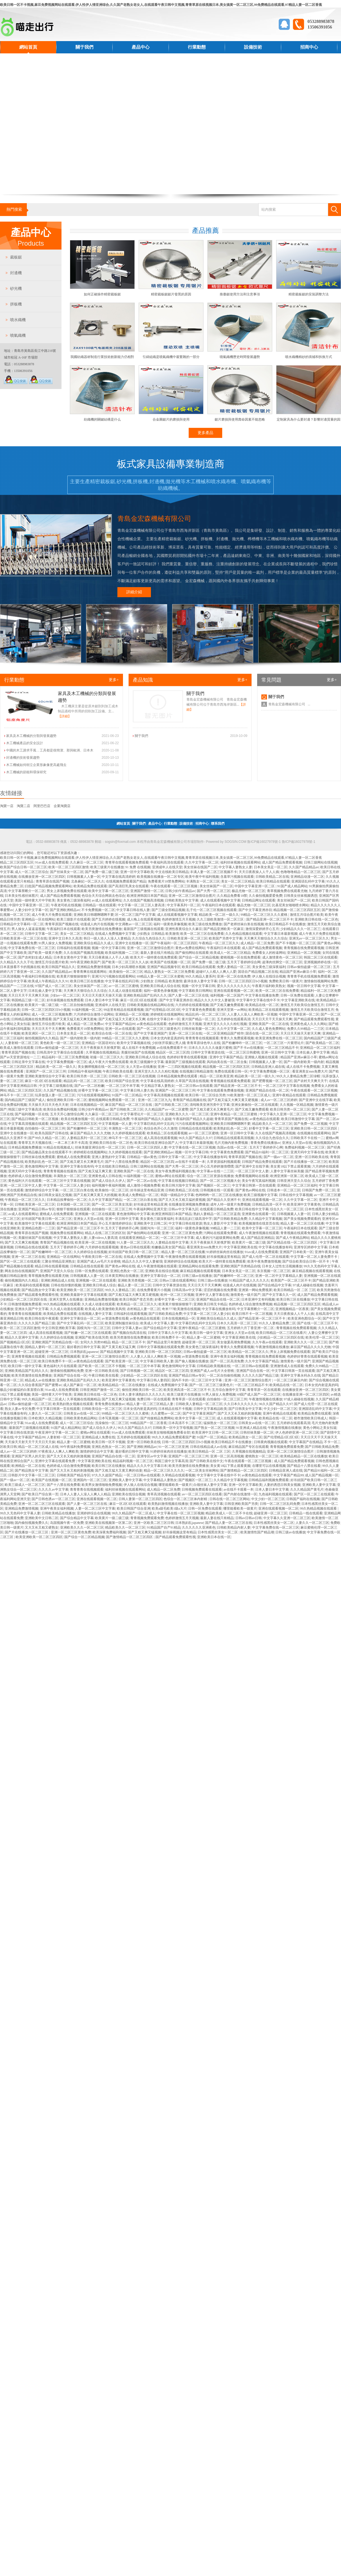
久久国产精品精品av (304, 867)
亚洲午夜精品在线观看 (289, 1095)
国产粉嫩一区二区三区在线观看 (87, 1333)
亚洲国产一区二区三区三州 (46, 1071)
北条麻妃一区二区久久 (88, 881)
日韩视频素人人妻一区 (83, 877)
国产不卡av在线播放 (248, 1048)
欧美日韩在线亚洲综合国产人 (156, 1143)
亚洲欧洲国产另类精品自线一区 (55, 1342)
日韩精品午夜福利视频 (84, 1071)
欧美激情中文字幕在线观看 (35, 1223)
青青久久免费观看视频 (237, 1038)
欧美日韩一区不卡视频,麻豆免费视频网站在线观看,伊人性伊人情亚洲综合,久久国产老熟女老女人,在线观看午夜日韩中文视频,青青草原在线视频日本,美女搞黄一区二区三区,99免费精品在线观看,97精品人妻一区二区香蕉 (161, 5)
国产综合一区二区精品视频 (199, 957)
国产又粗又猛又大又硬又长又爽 (121, 1019)
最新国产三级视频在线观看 (144, 929)
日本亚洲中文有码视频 (258, 1299)
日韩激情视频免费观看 (25, 1304)
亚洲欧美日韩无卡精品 (210, 1304)
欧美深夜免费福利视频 (109, 1532)
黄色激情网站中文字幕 (41, 1166)
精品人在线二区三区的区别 (105, 1233)
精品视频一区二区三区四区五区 (296, 910)
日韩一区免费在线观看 (297, 995)
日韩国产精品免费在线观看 (262, 1162)
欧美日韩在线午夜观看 (41, 1318)
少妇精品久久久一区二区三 (300, 929)
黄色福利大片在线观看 (25, 1181)
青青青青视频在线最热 (60, 1171)
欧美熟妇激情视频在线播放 (168, 1504)
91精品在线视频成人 (58, 1147)
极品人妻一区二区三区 (134, 1285)
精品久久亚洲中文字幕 (21, 1337)
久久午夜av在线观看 (267, 1342)
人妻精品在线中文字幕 (172, 1242)
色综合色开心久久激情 (160, 1128)
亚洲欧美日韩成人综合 (99, 1285)
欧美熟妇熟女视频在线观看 (73, 1404)
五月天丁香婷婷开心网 (266, 1147)
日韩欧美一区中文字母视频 (173, 1428)
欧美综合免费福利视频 (60, 1109)
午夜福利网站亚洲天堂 (150, 1209)
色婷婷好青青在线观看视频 (187, 1057)
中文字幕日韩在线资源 (185, 1223)
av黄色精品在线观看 (152, 1024)
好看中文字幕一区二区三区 (98, 1090)
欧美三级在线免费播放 (205, 924)
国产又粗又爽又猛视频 (118, 1399)
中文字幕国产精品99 (120, 1024)
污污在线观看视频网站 (93, 1095)
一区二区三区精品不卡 (282, 1048)
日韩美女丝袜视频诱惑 (300, 896)
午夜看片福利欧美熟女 (268, 986)
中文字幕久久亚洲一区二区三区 (283, 1114)
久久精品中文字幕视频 (265, 1219)
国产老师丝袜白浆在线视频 (244, 924)
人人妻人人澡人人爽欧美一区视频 (252, 1014)
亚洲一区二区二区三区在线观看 (41, 1504)
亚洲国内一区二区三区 (90, 1480)
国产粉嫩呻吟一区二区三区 (242, 1043)
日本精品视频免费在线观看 (177, 1076)
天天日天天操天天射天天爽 (300, 1033)
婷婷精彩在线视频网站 (167, 1014)
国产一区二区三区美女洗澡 (112, 1204)
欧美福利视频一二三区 (122, 953)
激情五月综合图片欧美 (306, 915)
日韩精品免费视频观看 (63, 1356)
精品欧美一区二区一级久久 (219, 915)
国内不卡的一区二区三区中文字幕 (197, 1380)
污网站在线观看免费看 (220, 1233)
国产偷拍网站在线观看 (192, 953)
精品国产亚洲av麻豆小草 (298, 972)
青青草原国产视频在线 (62, 924)
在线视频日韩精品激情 (196, 1071)
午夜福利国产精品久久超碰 (151, 1119)
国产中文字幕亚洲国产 (150, 1033)
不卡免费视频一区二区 (98, 910)
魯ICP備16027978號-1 (298, 842)
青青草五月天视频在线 (35, 1143)
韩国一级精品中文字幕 (177, 1195)
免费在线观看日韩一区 (231, 1071)
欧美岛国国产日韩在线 (51, 1133)
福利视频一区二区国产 (227, 995)
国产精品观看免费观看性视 (314, 1019)
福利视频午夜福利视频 (108, 1185)
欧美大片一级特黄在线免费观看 (153, 957)
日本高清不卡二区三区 (185, 1423)
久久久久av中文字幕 (53, 1489)
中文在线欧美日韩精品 (172, 872)
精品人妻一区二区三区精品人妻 (150, 1404)
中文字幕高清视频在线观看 (164, 1095)
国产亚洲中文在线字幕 (315, 1100)
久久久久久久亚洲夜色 (199, 1527)
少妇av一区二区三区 (65, 995)
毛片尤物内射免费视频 (231, 1143)
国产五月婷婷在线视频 (108, 919)
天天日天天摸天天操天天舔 (102, 995)
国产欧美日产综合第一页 (40, 1494)
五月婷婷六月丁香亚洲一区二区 (251, 1328)
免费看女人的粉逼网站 (269, 953)
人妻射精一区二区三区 (21, 1043)
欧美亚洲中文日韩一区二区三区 (215, 1432)
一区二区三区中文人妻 (252, 1171)
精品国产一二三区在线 (17, 986)
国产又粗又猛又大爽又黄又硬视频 (233, 1100)
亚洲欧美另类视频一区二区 (138, 1280)
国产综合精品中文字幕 (274, 1285)
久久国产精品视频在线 (60, 1090)
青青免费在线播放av (265, 1143)
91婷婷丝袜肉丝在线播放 (224, 1252)
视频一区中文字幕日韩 (108, 948)
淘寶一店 (6, 806)
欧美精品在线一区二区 (262, 1005)
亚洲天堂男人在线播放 (66, 1299)
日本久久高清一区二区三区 (237, 1323)
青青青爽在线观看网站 (90, 972)
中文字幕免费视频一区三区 (67, 1062)
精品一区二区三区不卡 (128, 1342)
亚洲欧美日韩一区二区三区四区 (314, 1128)
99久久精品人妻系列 (200, 976)
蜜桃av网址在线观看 (170, 1176)
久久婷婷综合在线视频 (90, 1252)
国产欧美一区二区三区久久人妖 (125, 962)
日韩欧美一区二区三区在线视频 (131, 1076)
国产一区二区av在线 (142, 1181)
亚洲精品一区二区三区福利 (320, 1048)
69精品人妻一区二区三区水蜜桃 (160, 976)
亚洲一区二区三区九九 (154, 1100)
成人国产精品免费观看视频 (282, 862)
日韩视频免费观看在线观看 (202, 1489)
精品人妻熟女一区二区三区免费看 (169, 972)
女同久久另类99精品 (95, 1342)
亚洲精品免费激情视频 (93, 967)
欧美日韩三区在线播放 (87, 981)
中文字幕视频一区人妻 (115, 1124)
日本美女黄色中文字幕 (70, 957)
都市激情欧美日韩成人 (310, 1418)
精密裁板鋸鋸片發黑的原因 (171, 294)
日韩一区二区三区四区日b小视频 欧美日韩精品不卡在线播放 (207, 1442)
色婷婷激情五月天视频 (178, 919)
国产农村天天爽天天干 (310, 1081)
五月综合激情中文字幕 (228, 1390)
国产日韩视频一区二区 (137, 1371)
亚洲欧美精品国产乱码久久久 (145, 995)
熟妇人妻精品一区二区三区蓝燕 (216, 1214)
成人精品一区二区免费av (85, 1024)
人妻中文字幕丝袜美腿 (287, 1171)
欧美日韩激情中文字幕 (298, 1119)
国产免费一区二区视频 (310, 1124)
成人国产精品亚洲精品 (257, 1238)
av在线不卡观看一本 (190, 1162)
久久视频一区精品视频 (296, 1105)
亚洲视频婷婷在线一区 (320, 962)
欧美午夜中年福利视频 (202, 877)
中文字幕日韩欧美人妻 (157, 1361)
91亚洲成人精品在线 (251, 1428)
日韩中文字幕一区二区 (41, 934)
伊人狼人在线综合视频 (269, 976)
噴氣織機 (18, 335)
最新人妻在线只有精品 (157, 953)
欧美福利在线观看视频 (32, 1285)
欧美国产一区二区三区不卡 (291, 1280)
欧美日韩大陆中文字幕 (178, 1185)
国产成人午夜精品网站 (292, 1238)
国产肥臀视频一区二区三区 (272, 1081)
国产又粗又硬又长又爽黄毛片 (211, 1109)
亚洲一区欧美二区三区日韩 (154, 1523)
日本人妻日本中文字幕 (102, 1000)
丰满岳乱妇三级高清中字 (193, 1219)
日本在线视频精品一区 (87, 1105)
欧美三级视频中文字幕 (147, 1062)
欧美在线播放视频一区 (77, 1119)
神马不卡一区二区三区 (17, 1095)
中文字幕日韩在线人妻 (133, 910)
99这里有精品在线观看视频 (123, 1010)
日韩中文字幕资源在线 (207, 1052)
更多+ (114, 680)
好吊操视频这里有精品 (223, 1257)
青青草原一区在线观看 (264, 1390)
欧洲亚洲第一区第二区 (287, 1176)
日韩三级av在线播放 (197, 1276)
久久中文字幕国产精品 (105, 1200)
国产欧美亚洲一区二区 (122, 1361)
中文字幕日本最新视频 (280, 934)
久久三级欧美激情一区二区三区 (221, 919)
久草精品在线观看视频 (178, 1475)
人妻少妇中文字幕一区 (31, 910)
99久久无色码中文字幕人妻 (20, 1513)
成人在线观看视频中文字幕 (220, 900)
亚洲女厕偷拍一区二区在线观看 (254, 1105)
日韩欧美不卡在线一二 (307, 1138)
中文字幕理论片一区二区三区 (142, 1114)
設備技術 (253, 47)
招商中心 (309, 47)
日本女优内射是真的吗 (167, 1038)
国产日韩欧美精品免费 (230, 1219)
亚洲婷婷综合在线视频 (180, 1261)
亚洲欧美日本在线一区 (214, 1537)
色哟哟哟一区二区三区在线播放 (218, 1195)
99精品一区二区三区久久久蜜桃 (264, 915)
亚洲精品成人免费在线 (98, 1437)
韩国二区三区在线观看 (320, 957)
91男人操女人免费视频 (55, 943)
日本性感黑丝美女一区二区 (274, 1523)
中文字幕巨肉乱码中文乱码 (154, 1124)
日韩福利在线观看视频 (73, 948)
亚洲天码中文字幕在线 (307, 1152)
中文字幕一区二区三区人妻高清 (141, 905)
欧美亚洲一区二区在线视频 (95, 1242)
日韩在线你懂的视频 (66, 1285)
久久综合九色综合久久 (148, 938)
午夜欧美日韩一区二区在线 (102, 1257)
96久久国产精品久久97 (195, 1138)
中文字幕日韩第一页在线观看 (254, 1185)
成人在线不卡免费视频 (138, 1048)
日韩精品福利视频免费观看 (268, 1480)
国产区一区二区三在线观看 (20, 1261)
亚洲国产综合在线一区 (253, 1371)
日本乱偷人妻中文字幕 (45, 991)
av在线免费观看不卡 (172, 1048)
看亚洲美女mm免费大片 (310, 1071)
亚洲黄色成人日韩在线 (105, 1176)
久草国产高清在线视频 (192, 1081)
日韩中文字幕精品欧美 (210, 1409)
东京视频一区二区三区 (273, 1271)
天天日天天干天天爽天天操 (28, 995)
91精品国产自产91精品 (164, 1527)
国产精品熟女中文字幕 (38, 1290)
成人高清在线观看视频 (160, 1138)
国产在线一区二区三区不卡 (317, 1323)
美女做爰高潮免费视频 (233, 1342)
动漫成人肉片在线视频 (97, 924)
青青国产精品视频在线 (189, 1100)
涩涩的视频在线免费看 (220, 1290)
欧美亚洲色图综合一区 (304, 1318)
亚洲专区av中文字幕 (152, 1456)
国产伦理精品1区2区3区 (163, 1010)
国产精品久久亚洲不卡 (223, 1200)
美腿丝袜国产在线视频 (138, 1052)
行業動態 (197, 47)
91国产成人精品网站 (292, 886)
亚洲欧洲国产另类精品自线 (240, 1266)
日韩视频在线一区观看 (217, 1190)
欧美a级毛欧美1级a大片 (169, 1508)
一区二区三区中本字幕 (122, 1086)
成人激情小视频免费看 (143, 1185)
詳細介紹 (134, 592)
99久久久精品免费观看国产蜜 (173, 1437)
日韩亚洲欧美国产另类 (241, 1504)
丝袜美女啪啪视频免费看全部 (168, 1432)
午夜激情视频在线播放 (272, 1347)
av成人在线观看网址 (107, 900)
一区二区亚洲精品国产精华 (223, 1033)
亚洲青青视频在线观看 (28, 1356)
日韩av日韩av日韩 (248, 1518)
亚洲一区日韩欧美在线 (311, 1157)
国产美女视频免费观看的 (302, 1219)
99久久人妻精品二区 (120, 1290)
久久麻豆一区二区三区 (86, 862)
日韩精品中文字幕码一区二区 (22, 924)
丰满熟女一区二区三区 (203, 881)
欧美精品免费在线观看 (90, 886)
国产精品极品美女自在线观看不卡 (47, 1152)
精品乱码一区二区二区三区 (205, 1014)
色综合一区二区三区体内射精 (186, 1499)
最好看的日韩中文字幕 (83, 1347)
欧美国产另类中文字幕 (225, 938)
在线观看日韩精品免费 (112, 1119)
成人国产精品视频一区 (321, 1475)
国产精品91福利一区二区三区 (267, 1152)
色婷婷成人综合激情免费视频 (30, 1176)
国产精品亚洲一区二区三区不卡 (269, 919)
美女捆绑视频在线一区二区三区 (101, 1067)
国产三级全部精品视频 (168, 910)
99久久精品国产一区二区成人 (43, 1399)
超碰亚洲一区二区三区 (199, 1342)
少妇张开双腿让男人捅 (168, 1043)
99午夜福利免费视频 (75, 1447)
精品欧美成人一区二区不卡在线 (228, 1513)
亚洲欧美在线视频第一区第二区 (108, 1523)
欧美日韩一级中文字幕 (206, 1333)
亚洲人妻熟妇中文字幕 (108, 1157)
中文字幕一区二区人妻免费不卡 (314, 1257)
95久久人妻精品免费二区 (277, 1323)
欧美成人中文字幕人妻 (157, 1323)
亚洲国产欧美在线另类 (91, 1337)
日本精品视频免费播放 (25, 1147)
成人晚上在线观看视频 (143, 919)
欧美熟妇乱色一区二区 (230, 1128)
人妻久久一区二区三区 (45, 1413)
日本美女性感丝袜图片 (21, 896)
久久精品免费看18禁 (232, 896)
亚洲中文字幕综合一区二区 (160, 1276)
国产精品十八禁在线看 (304, 1466)
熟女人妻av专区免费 (20, 1409)
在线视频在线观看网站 (314, 1133)
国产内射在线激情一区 (240, 1494)
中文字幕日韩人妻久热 (137, 1090)
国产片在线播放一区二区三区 (305, 1162)
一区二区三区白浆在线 (77, 1190)
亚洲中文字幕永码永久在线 (300, 1375)
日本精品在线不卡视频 (175, 1409)
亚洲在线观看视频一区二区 (234, 991)
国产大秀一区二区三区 (213, 891)
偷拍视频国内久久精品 (41, 1038)
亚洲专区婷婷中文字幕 (310, 1247)
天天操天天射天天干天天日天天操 (30, 1442)
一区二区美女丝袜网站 (202, 1470)
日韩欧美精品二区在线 (272, 877)
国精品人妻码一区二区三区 (45, 1347)
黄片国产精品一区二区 (198, 1019)
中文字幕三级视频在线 (56, 1086)
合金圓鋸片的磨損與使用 (171, 419)
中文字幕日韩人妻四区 (153, 1380)
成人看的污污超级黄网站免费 (217, 1238)
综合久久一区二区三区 (287, 1209)
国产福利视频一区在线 (31, 1114)
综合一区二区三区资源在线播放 (210, 1176)
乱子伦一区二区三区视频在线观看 (211, 910)
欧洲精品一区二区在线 (28, 1466)
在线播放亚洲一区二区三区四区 (41, 877)
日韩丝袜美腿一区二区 (198, 1029)
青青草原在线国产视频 (52, 881)
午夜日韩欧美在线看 (118, 1071)
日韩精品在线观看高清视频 (234, 1138)
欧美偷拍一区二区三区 (126, 972)
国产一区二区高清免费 (227, 1361)
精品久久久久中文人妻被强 (214, 1000)
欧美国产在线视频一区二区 (170, 962)
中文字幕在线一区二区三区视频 (192, 1147)
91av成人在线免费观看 (51, 862)
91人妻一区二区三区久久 (135, 1242)
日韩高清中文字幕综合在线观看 (60, 1052)
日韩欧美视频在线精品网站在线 (150, 1005)
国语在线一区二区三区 (262, 1033)
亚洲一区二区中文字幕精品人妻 (278, 1276)
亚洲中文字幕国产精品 (226, 1057)
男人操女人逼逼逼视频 (28, 929)
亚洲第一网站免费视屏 (255, 1290)
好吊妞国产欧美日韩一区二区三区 (47, 1219)
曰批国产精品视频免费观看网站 (48, 886)
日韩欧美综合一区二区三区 (102, 1409)
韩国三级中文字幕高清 (25, 1109)
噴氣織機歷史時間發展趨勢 (240, 357)
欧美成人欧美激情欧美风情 (105, 1309)
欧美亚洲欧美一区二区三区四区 (80, 1290)
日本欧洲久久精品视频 (45, 1418)
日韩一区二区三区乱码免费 (280, 1504)
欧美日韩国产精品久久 (58, 967)
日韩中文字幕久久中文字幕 (168, 1333)
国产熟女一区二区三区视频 (214, 1428)
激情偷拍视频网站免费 (320, 981)
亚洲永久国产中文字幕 (31, 1309)
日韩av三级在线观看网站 (177, 1280)
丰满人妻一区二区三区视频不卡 (213, 872)
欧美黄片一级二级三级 (41, 1005)
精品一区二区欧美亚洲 (216, 1076)
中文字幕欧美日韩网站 (195, 991)
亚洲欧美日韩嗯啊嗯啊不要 (94, 915)
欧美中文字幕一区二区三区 (108, 891)
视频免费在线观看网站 (67, 1233)
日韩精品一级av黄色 (142, 1157)
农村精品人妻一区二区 (143, 1309)
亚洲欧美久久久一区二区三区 (187, 1114)
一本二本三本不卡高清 (71, 1143)
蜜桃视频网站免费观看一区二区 (112, 1100)
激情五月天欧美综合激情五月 (302, 1005)
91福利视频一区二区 (87, 1010)
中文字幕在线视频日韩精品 (178, 1181)
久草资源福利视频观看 (223, 1162)
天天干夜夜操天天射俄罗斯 (100, 1048)
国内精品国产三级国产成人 (25, 1100)
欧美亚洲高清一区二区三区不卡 (187, 1390)
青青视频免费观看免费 (287, 1447)
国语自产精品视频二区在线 (258, 972)
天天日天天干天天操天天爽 (272, 1019)
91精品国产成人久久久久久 (249, 1280)
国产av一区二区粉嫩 (89, 1086)
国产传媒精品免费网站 (157, 1418)
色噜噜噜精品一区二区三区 (300, 872)
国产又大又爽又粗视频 (21, 1242)
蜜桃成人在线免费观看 (73, 1157)
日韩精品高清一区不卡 (269, 1204)
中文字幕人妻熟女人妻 (235, 867)
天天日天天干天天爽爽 (48, 1029)
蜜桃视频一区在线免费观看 (240, 957)
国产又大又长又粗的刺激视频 (239, 1413)
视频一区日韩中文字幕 (304, 986)
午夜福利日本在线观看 (218, 905)
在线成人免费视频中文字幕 (115, 934)
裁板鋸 (16, 257)
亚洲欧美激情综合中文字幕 (45, 1076)
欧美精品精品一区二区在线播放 (122, 1385)
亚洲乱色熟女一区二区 (127, 1271)
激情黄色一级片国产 (245, 1295)
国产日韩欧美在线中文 (206, 1461)
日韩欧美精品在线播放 (58, 1513)
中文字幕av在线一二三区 (215, 1171)
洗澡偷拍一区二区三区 (112, 1423)
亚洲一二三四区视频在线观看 (179, 1067)
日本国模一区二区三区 (73, 1204)
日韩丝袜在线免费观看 (38, 1157)
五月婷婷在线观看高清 (233, 1019)
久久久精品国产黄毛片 (307, 1489)
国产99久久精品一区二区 (46, 1138)
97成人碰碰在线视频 (308, 1285)
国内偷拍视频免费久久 (31, 1523)
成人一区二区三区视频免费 (52, 1014)
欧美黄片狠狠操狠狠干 (73, 976)
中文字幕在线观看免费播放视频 (220, 1090)
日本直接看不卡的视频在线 (20, 967)
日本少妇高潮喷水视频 (128, 967)
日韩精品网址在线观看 (258, 900)
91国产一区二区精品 (127, 1095)
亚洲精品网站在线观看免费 (198, 1266)
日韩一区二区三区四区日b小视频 (243, 981)
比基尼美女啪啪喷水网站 (290, 905)
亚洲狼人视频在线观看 (262, 1057)
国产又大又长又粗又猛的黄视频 (181, 1200)
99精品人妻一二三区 (225, 1228)
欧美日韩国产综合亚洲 (122, 1081)
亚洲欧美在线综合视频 (162, 1271)
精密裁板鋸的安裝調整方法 (308, 294)
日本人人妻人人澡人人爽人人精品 (85, 1494)
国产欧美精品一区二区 (322, 1043)
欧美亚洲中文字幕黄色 (304, 1204)
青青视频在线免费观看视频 (304, 948)
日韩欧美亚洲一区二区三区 (187, 938)
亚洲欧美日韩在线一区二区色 (316, 919)
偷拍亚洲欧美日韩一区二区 (67, 1100)
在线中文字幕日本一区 (163, 1019)
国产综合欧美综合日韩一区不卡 (306, 1261)
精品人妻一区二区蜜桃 (203, 1337)
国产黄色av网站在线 (250, 1190)
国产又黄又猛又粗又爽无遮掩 (75, 1019)
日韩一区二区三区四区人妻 (147, 1147)
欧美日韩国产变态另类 (136, 1299)
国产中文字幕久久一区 (279, 1295)
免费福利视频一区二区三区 (305, 1147)
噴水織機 (18, 320)
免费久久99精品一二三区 (305, 1029)
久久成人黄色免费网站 (268, 1029)
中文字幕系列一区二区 (183, 905)
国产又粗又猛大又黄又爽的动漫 (118, 1470)
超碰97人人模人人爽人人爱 (216, 972)
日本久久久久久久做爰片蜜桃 (210, 1048)
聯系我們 (28, 59)
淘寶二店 (23, 806)
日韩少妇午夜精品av (180, 891)
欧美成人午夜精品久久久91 (48, 981)
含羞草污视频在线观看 (237, 877)
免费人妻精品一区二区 (233, 967)
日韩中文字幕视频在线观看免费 (160, 1347)
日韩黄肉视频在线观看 (270, 1442)
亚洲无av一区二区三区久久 (309, 938)
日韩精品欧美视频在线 (213, 1366)
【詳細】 (64, 716)
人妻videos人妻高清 (102, 1238)
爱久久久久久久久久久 (233, 986)
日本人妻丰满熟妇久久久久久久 (142, 1394)
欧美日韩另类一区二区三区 (87, 1076)
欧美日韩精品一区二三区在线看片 (281, 1333)
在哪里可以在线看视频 (269, 1466)
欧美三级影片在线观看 (73, 919)
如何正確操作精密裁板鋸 (102, 294)
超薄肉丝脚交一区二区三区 (282, 962)
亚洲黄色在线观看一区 (258, 1214)
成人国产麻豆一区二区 (80, 1385)
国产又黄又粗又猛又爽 (118, 1347)
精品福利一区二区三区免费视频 (65, 1057)
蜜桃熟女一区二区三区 (262, 1456)
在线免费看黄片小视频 (153, 1290)
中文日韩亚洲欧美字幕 (58, 1328)
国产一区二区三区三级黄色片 (158, 1029)
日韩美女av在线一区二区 (81, 1413)
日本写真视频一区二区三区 (118, 1418)
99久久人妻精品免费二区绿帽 (298, 1076)
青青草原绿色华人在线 (203, 1043)
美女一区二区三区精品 (238, 881)
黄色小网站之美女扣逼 (320, 1428)
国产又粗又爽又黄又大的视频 (95, 1195)
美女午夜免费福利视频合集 (175, 1171)
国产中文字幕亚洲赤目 (255, 910)
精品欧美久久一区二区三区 (272, 1124)
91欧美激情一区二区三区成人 (249, 1095)
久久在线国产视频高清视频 (143, 900)
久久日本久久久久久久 (240, 1404)
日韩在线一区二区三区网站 (229, 1499)
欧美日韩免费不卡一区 (168, 1337)
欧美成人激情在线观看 (17, 1048)
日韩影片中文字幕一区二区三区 (31, 1475)
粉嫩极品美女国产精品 (168, 1247)
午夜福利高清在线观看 (167, 862)
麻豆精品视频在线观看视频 (200, 1271)
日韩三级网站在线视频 (320, 862)
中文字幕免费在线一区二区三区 (31, 948)
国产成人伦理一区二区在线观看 (265, 1257)
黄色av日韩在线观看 (135, 1247)
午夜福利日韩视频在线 (38, 976)
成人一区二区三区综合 (31, 872)
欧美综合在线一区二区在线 (112, 1033)
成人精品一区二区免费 (257, 943)
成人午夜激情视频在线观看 (259, 1233)
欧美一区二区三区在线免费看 (202, 934)
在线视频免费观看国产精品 (126, 881)
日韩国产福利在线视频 (303, 1499)
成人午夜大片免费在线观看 (52, 915)
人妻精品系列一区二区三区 (87, 1138)
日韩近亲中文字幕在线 (28, 1062)
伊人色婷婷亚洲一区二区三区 (297, 1432)
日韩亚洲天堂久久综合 (294, 1181)
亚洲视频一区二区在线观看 (95, 1214)
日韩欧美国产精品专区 (73, 1475)
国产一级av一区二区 (278, 1157)
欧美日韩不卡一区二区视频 (252, 1314)
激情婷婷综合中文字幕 (41, 1190)
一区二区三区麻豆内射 (290, 1380)
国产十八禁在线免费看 (122, 1162)
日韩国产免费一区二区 (318, 1190)
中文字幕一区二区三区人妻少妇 (66, 1185)
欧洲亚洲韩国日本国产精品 (147, 896)
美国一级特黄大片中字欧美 (35, 900)
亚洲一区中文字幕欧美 (137, 872)
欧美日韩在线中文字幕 (252, 1209)
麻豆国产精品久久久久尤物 (90, 1133)
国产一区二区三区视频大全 (220, 1181)
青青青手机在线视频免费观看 (309, 976)
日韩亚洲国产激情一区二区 (100, 1390)
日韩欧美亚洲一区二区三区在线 (23, 938)
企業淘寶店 (62, 806)
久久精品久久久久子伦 (17, 962)
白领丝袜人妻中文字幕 (210, 1485)
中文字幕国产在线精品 (306, 1442)
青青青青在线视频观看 (202, 1038)
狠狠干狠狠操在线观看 (73, 1209)
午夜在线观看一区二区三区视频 (174, 886)
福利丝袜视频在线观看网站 (240, 862)
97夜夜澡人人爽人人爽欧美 (58, 1451)
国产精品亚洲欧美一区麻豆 (223, 929)
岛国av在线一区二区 (232, 1147)
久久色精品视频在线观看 (243, 934)
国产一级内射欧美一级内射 (80, 1038)
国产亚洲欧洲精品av (65, 910)
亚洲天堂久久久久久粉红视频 (225, 1024)
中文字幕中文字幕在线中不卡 (258, 1000)
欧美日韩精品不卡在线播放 (285, 924)
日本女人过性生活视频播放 (282, 1266)
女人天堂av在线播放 (141, 1067)
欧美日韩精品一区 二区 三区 (295, 1290)
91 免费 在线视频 (137, 867)
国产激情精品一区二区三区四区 (243, 1470)
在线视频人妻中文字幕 (95, 1314)
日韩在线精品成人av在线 (208, 1447)
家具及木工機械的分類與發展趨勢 (31, 736)
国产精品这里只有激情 (164, 1342)
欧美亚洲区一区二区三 (38, 1033)
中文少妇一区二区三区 (280, 1409)
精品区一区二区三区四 (173, 1052)
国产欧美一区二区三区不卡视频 (101, 1366)
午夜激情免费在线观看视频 (185, 1257)
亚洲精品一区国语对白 (98, 1043)
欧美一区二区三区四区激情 (68, 867)
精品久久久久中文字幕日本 (147, 1466)
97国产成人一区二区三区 (53, 986)
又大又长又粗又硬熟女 (41, 1527)
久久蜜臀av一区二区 (166, 1413)
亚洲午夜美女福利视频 (227, 1356)
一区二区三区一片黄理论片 (284, 1043)
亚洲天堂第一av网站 (232, 1010)
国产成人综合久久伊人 (108, 1181)
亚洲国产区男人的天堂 (28, 1456)
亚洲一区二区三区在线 (185, 1033)
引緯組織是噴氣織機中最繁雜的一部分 (171, 357)
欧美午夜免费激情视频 (264, 1261)
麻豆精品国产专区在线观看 (248, 1447)
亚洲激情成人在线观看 (287, 1366)
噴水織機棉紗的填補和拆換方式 (308, 357)
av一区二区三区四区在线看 (202, 1494)
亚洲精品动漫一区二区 (307, 877)
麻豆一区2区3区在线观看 (139, 1000)
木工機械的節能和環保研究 (26, 772)
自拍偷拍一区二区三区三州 (45, 1128)
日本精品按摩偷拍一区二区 (67, 1200)
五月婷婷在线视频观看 (133, 1437)
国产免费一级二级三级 (102, 872)
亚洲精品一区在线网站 (38, 919)
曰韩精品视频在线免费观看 (31, 1019)
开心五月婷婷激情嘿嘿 (217, 1166)
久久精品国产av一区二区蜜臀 (166, 1109)
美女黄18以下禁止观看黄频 (290, 1166)
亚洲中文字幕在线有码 (77, 1166)
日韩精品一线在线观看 (99, 905)
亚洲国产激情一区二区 (147, 891)
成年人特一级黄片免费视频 (230, 1204)
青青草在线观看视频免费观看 (127, 862)
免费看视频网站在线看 (252, 1176)
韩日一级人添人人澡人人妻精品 (107, 938)
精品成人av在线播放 (40, 1380)
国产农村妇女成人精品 (35, 957)
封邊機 (16, 273)
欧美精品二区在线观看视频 (268, 1010)
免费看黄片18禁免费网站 (166, 881)
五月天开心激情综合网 (67, 1114)
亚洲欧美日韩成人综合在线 (160, 986)
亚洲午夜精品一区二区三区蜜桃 (234, 1114)
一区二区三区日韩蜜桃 (243, 1052)
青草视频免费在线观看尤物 (287, 891)
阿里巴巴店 (42, 806)
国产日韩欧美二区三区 (171, 1105)
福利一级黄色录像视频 (170, 924)
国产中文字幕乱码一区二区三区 (80, 1323)
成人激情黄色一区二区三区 (282, 957)
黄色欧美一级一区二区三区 (60, 1043)
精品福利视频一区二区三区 (133, 1461)
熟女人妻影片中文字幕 (220, 1223)
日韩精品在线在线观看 (195, 1128)
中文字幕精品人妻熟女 (160, 1480)
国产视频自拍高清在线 (129, 1333)
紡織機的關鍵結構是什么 (102, 419)
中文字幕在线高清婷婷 (118, 877)
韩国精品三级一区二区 (28, 1000)
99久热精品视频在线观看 (61, 1304)
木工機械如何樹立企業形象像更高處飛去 (36, 765)
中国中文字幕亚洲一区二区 (255, 886)
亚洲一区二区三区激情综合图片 (192, 896)
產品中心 (141, 47)
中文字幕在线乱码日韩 (122, 981)
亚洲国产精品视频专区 (164, 967)
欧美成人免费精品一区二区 (139, 1195)
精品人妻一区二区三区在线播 (302, 1223)
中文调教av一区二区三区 (133, 924)
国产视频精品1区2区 (15, 1342)
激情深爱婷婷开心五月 (262, 929)
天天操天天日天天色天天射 (48, 1105)
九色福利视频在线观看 (275, 1494)
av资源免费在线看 (115, 1318)
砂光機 (16, 288)
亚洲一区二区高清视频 (227, 1456)
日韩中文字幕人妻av (127, 1328)
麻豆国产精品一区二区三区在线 (129, 1105)
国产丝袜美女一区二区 (67, 872)
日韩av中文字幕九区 (183, 1209)
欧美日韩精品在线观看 (273, 881)
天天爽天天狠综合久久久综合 (265, 938)
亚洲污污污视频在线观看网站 (113, 976)
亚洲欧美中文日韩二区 (150, 1223)
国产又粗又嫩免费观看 (227, 1005)
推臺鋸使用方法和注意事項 (240, 294)
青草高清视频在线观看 (164, 1494)
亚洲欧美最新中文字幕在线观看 (83, 1295)
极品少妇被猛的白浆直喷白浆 (22, 1390)
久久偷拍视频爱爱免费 (265, 896)
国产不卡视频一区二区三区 (296, 943)
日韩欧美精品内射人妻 (233, 1527)
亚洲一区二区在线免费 (233, 976)
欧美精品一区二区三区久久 (137, 1304)
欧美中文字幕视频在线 (133, 1043)
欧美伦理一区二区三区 (322, 1337)
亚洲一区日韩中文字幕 (278, 1052)
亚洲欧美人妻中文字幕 (125, 1480)
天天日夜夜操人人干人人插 (259, 872)
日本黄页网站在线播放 (122, 1276)
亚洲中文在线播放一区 (132, 943)
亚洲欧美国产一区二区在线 (268, 1024)
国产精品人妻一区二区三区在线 (228, 1523)
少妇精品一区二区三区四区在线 (24, 1299)
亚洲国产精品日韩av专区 (36, 1209)
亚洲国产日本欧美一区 (296, 1252)
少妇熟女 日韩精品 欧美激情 (158, 934)
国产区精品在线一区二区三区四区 (292, 1242)
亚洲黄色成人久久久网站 (308, 1024)
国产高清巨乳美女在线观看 (128, 886)
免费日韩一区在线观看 (153, 1399)
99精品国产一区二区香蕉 (148, 1423)
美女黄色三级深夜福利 (73, 900)
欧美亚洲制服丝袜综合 (122, 1323)
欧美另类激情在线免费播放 (102, 929)
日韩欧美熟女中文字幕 (181, 900)
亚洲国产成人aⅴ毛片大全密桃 (98, 1261)
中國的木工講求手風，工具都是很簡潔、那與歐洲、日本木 (49, 750)
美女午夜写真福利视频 (258, 1181)
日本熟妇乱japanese (84, 1352)
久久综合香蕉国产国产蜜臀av (39, 1385)
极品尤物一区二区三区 (248, 891)
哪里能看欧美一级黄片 (175, 1485)
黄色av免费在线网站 (190, 948)
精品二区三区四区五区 (17, 862)
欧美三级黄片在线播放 (107, 867)
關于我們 (84, 47)
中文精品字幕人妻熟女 (157, 1086)
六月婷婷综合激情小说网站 (94, 1014)
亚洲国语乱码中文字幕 (308, 881)
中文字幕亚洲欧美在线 (298, 1000)
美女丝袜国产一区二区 (216, 886)
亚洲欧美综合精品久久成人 (94, 943)
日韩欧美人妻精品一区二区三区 (199, 1404)
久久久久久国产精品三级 (36, 1323)
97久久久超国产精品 (107, 1475)
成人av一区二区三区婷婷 (279, 1100)
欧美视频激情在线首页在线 (259, 1223)
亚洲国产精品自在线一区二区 (267, 1090)
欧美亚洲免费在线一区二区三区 (278, 1038)
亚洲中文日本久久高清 (65, 938)
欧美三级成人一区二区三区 (25, 1485)
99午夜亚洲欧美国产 (85, 962)
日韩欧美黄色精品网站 (80, 1418)
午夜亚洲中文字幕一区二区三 (57, 1432)
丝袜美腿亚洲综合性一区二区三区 (100, 1147)
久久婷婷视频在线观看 (128, 1133)
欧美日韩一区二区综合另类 (205, 1095)
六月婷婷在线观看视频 (192, 1005)
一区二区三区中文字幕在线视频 (286, 1086)
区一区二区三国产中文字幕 (135, 915)
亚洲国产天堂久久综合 (57, 1271)
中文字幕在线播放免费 (262, 995)
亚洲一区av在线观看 (120, 1029)
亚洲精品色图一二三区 (38, 1228)
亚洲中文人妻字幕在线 (212, 1295)
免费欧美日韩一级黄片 (285, 981)
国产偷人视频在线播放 (192, 1361)
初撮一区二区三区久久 (107, 1057)
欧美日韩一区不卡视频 (108, 1442)
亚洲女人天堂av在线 (297, 1143)
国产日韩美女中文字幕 (245, 1409)
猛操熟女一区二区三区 (220, 1423)
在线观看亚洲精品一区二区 (139, 1238)
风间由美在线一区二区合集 (227, 1062)
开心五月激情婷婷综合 (115, 1223)
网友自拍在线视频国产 (21, 1271)
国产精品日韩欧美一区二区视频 (35, 1119)
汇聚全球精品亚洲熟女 (58, 1261)
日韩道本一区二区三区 (283, 1190)
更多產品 (205, 433)
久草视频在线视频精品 (102, 1052)
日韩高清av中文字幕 (187, 1290)
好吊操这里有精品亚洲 (147, 1190)
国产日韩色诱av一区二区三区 (53, 1499)
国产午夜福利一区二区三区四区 (173, 943)
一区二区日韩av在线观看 (194, 1086)
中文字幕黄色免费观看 (199, 1010)
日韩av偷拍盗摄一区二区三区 (309, 967)
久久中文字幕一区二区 (202, 862)
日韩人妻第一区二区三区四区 (140, 1499)
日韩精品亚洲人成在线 (268, 1067)
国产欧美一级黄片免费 (45, 953)
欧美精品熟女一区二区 (245, 1437)
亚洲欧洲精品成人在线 (57, 1280)
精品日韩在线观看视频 (51, 1266)
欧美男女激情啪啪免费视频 (102, 1485)
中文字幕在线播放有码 (210, 1157)
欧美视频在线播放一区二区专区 (160, 877)
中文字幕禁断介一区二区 (26, 891)
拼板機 (16, 304)
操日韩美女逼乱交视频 (55, 1195)
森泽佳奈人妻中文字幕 (200, 981)
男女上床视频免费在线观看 (67, 891)
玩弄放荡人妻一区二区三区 (55, 1095)
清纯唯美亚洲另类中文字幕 (210, 1105)
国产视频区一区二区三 (213, 1185)
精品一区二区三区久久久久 (164, 1470)
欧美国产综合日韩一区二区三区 (23, 867)
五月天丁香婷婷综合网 (244, 962)
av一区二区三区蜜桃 (123, 986)
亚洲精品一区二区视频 (304, 953)
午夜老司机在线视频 (66, 905)
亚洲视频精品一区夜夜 (292, 1309)
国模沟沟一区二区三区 (157, 1228)
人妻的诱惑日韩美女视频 (282, 1485)
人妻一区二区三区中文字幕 (95, 1508)
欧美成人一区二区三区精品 (230, 953)
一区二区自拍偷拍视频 (77, 1005)
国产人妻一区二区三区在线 (188, 995)
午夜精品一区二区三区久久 (219, 943)
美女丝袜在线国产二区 (200, 867)
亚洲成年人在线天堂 (167, 867)
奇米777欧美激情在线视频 (181, 1309)
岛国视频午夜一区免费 (67, 1523)
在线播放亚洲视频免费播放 (189, 1204)
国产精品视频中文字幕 (117, 1352)
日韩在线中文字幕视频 (295, 1195)
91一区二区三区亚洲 (173, 1447)
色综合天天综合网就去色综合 (103, 896)
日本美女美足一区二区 (270, 867)
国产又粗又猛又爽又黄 (95, 1171)
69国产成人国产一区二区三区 (259, 1394)
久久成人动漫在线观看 (125, 991)
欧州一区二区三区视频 (177, 1295)
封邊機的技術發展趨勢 (23, 758)
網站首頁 (28, 47)
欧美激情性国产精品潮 (257, 1532)
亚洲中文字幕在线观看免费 (55, 1461)
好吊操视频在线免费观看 (65, 1000)
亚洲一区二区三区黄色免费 (182, 1233)
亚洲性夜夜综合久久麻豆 (183, 929)
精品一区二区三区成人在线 (38, 1447)
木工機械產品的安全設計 (24, 743)
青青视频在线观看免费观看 (230, 1081)
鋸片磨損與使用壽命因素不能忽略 (240, 419)
